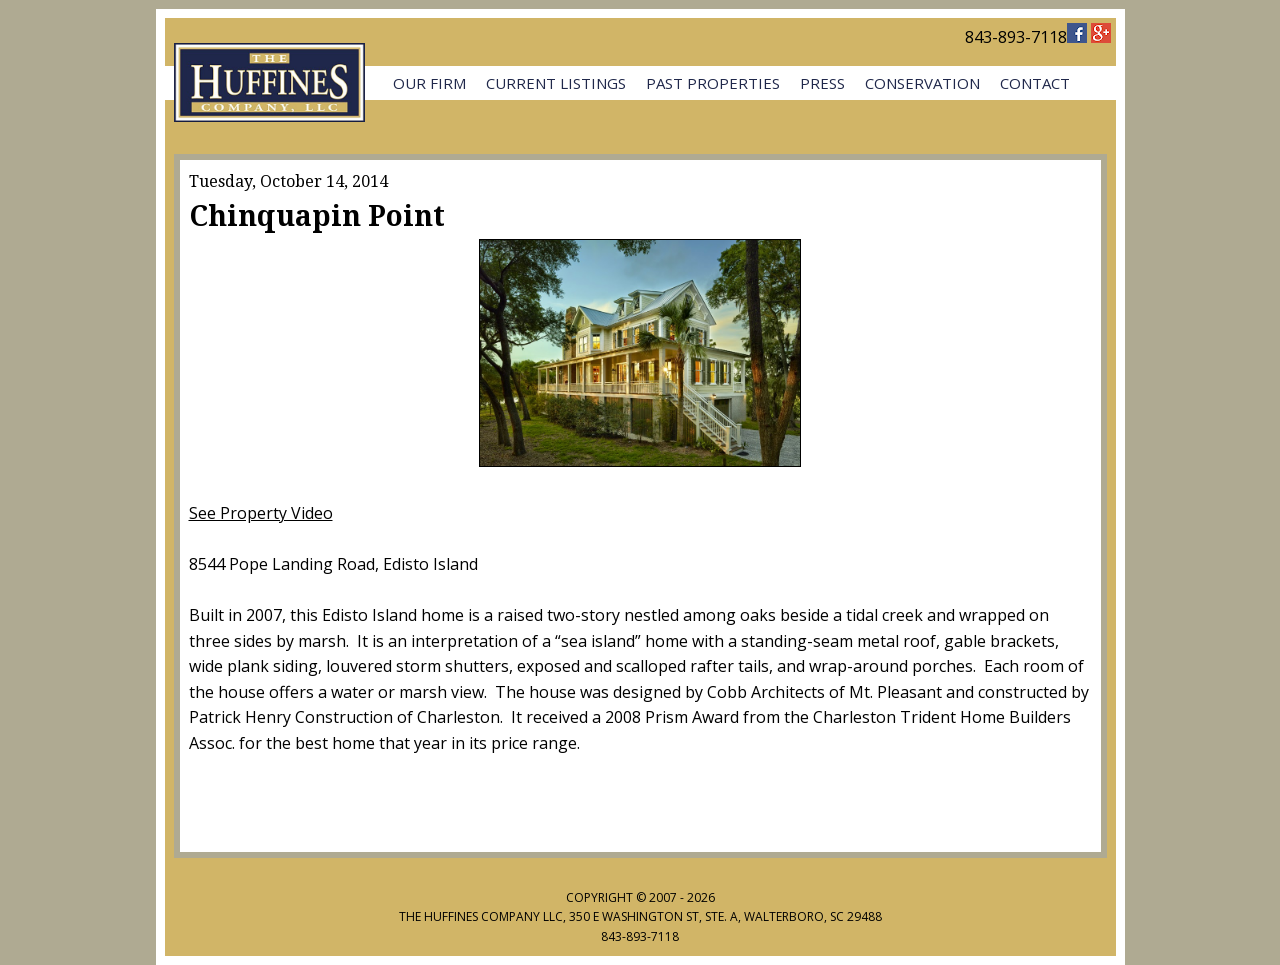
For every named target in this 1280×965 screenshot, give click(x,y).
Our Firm (429, 83)
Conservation (922, 83)
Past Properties (713, 83)
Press (822, 83)
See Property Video (261, 513)
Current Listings (556, 83)
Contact (1035, 83)
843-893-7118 (1016, 37)
